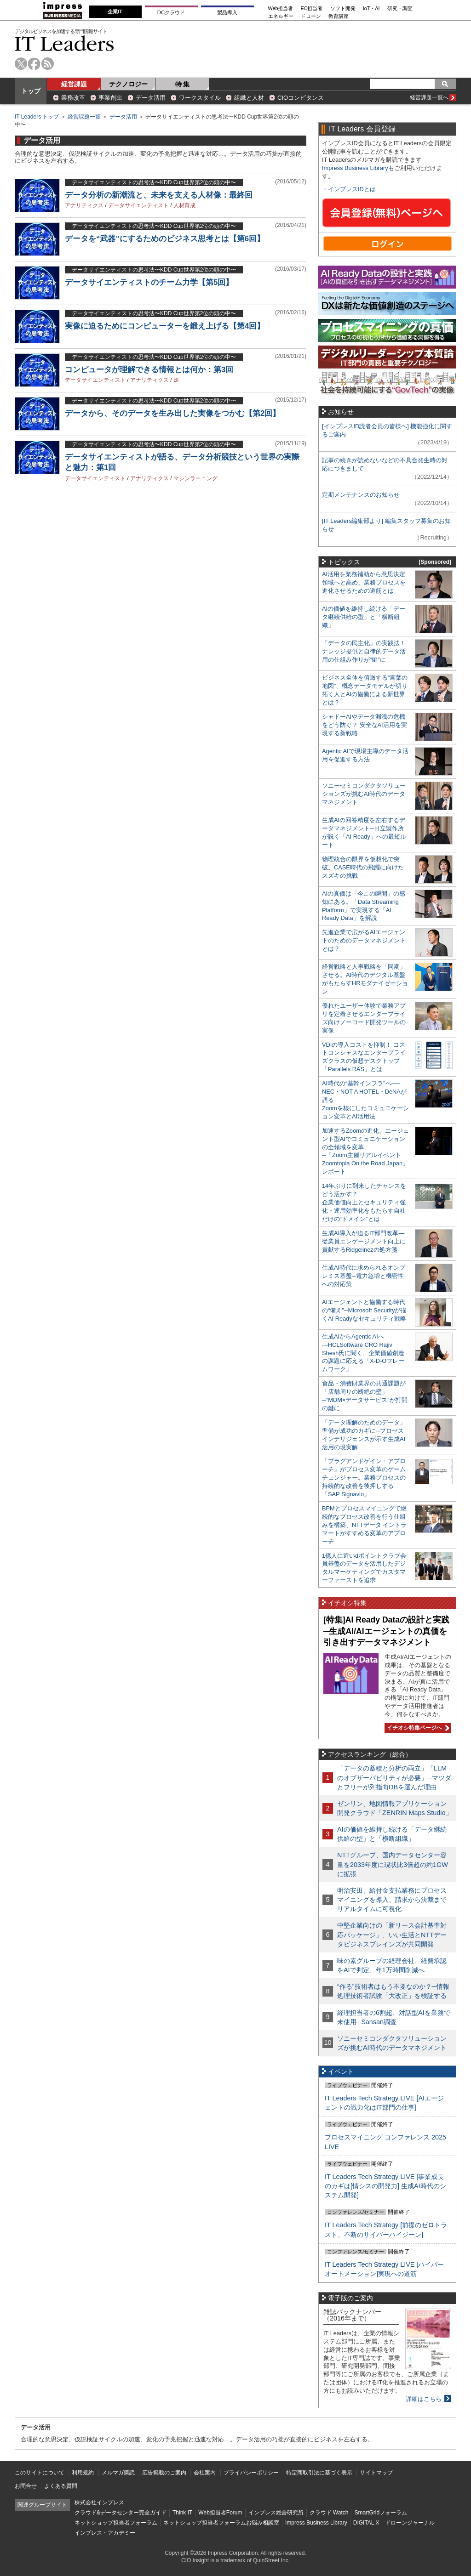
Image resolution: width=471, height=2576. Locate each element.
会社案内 (205, 2472)
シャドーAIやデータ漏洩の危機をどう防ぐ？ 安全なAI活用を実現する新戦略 (364, 725)
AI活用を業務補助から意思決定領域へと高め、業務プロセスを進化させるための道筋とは (364, 582)
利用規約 (83, 2472)
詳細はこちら (424, 2398)
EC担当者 (312, 8)
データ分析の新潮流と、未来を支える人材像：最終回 (159, 195)
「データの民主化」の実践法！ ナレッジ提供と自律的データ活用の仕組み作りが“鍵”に (364, 651)
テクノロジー (128, 84)
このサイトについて (39, 2472)
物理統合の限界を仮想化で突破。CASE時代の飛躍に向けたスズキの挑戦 (363, 867)
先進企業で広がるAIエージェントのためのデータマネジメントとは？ (364, 940)
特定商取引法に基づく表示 (319, 2472)
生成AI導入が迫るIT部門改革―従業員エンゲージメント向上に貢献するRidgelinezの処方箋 (364, 1241)
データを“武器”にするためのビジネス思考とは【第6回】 (164, 238)
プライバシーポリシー (251, 2472)
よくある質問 (60, 2486)
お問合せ (26, 2486)
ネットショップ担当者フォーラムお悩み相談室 (221, 2522)
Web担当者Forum (220, 2512)
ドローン (311, 16)
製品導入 (227, 12)
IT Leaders (64, 43)
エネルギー (280, 16)
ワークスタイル (200, 97)
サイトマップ (376, 2472)
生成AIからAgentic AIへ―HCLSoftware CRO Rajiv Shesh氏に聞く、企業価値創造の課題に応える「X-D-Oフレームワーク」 (363, 1353)
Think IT (182, 2512)
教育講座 (338, 16)
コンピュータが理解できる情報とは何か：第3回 (149, 369)
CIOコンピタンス (300, 97)
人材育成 (184, 205)
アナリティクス (84, 205)
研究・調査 (400, 8)
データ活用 (151, 97)
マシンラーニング (195, 478)
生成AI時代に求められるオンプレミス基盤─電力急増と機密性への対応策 (363, 1276)
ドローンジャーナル (410, 2522)
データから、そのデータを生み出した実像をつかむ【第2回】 (172, 413)
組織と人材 (249, 97)
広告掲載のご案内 (164, 2472)
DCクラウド (171, 12)
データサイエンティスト (138, 205)
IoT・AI (371, 8)
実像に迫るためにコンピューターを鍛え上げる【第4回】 (164, 326)
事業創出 (110, 97)
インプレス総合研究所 (276, 2512)
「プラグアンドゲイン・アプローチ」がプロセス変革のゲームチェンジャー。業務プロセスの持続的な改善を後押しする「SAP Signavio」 (364, 1478)
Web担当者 (280, 8)
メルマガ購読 (118, 2472)
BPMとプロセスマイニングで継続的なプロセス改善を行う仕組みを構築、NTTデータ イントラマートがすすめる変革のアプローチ (364, 1525)
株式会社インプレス (99, 2502)
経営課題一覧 (84, 116)
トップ (30, 91)
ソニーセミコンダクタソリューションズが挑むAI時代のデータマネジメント (364, 794)
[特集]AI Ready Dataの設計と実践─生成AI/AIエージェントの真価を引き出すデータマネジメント (386, 1631)
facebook (34, 63)
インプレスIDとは (352, 189)
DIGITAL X (366, 2522)
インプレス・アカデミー (105, 2533)
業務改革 (73, 97)
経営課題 (74, 84)
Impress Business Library (355, 168)
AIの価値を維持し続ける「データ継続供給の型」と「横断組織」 (363, 617)
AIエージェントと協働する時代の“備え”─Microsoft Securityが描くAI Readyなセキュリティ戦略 (364, 1310)
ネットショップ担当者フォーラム (116, 2522)
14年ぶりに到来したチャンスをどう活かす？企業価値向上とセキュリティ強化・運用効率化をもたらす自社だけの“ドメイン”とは (364, 1202)
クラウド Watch (329, 2512)
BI (175, 380)
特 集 (182, 84)
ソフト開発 (343, 8)
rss (47, 63)
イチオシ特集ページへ (417, 1728)
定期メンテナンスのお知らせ (361, 494)
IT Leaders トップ (37, 116)
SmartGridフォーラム (380, 2512)
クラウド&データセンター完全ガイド (121, 2512)
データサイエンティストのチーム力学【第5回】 (149, 282)
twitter (21, 63)
